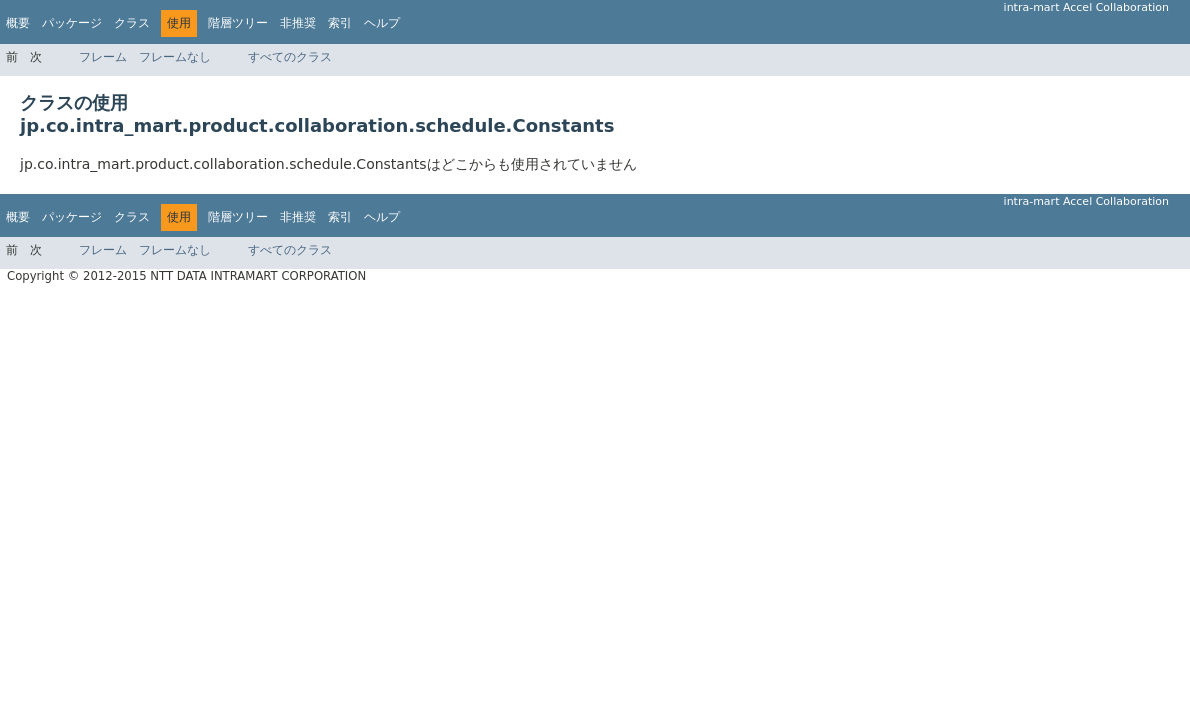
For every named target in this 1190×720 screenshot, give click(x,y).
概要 (18, 23)
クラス (132, 23)
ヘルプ (382, 23)
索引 (340, 23)
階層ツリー (238, 23)
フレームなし (175, 57)
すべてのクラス (290, 57)
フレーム (103, 57)
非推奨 (298, 23)
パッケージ (72, 23)
